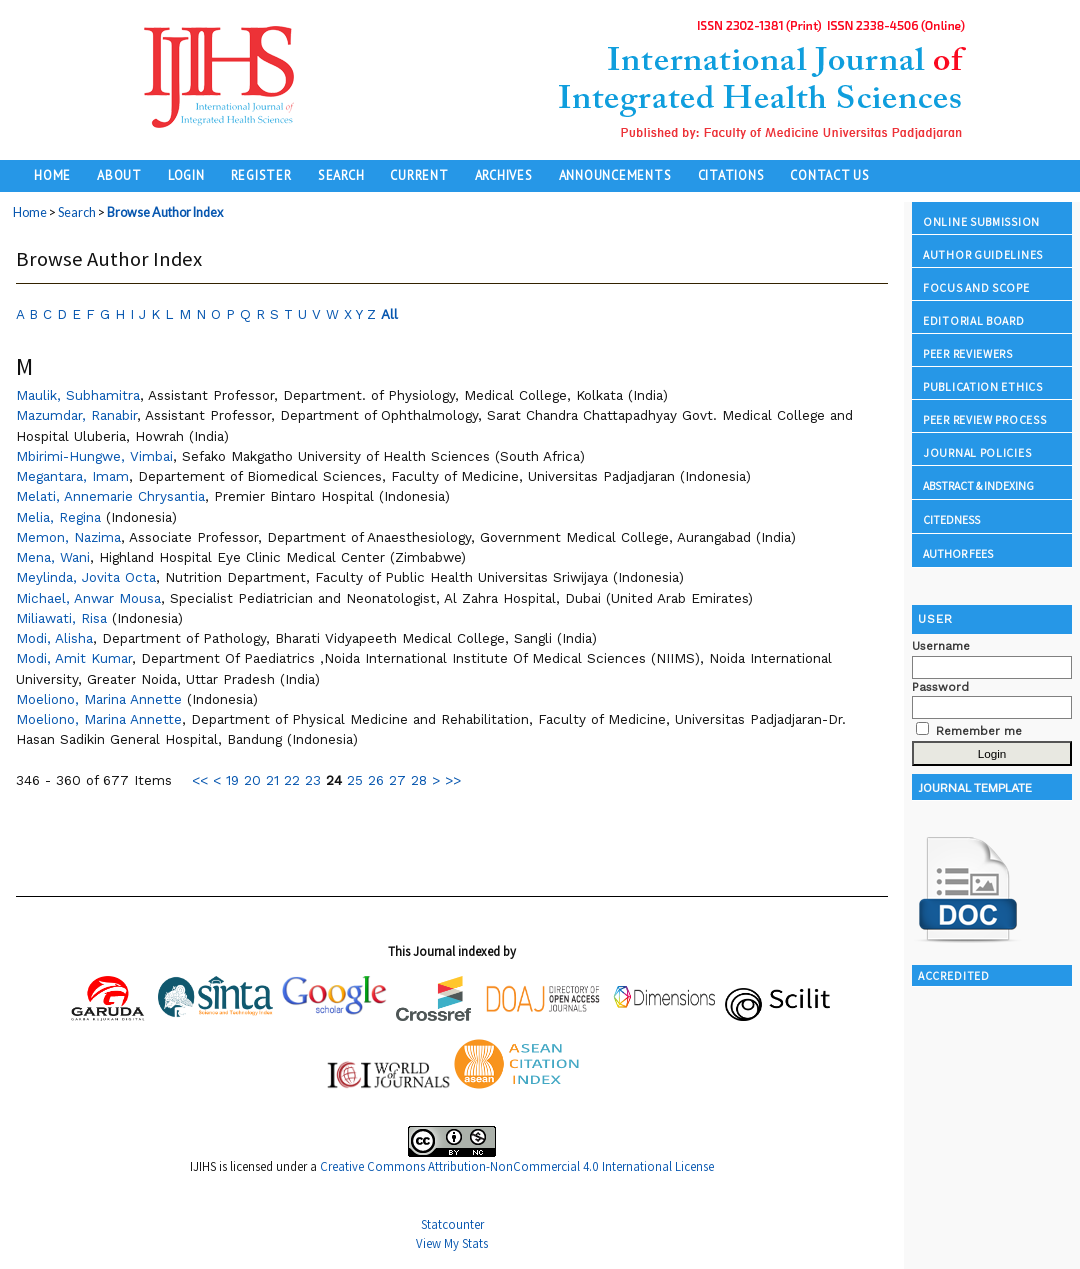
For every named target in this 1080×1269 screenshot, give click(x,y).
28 (419, 780)
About (119, 175)
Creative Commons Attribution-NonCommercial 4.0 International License (517, 1166)
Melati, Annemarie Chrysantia (110, 496)
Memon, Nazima (68, 537)
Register (261, 175)
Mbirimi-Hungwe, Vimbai (94, 456)
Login (186, 175)
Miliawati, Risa (61, 618)
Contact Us (830, 175)
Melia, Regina (58, 517)
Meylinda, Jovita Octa (86, 577)
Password (940, 687)
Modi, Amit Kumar (74, 658)
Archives (504, 175)
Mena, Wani (53, 557)
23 (313, 780)
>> (453, 780)
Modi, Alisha (54, 638)
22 (292, 780)
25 (355, 780)
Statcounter (452, 1224)
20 (252, 780)
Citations (731, 175)
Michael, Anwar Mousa (88, 598)
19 (232, 780)
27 (397, 780)
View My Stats (452, 1243)
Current (419, 175)
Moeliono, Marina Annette (99, 699)
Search (341, 175)
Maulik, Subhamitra (78, 395)
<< (200, 780)
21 (272, 780)
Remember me (979, 731)
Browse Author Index (165, 212)
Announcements (615, 175)
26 (376, 780)
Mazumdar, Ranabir (76, 415)
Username (941, 646)
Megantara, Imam (72, 476)
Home (52, 175)
